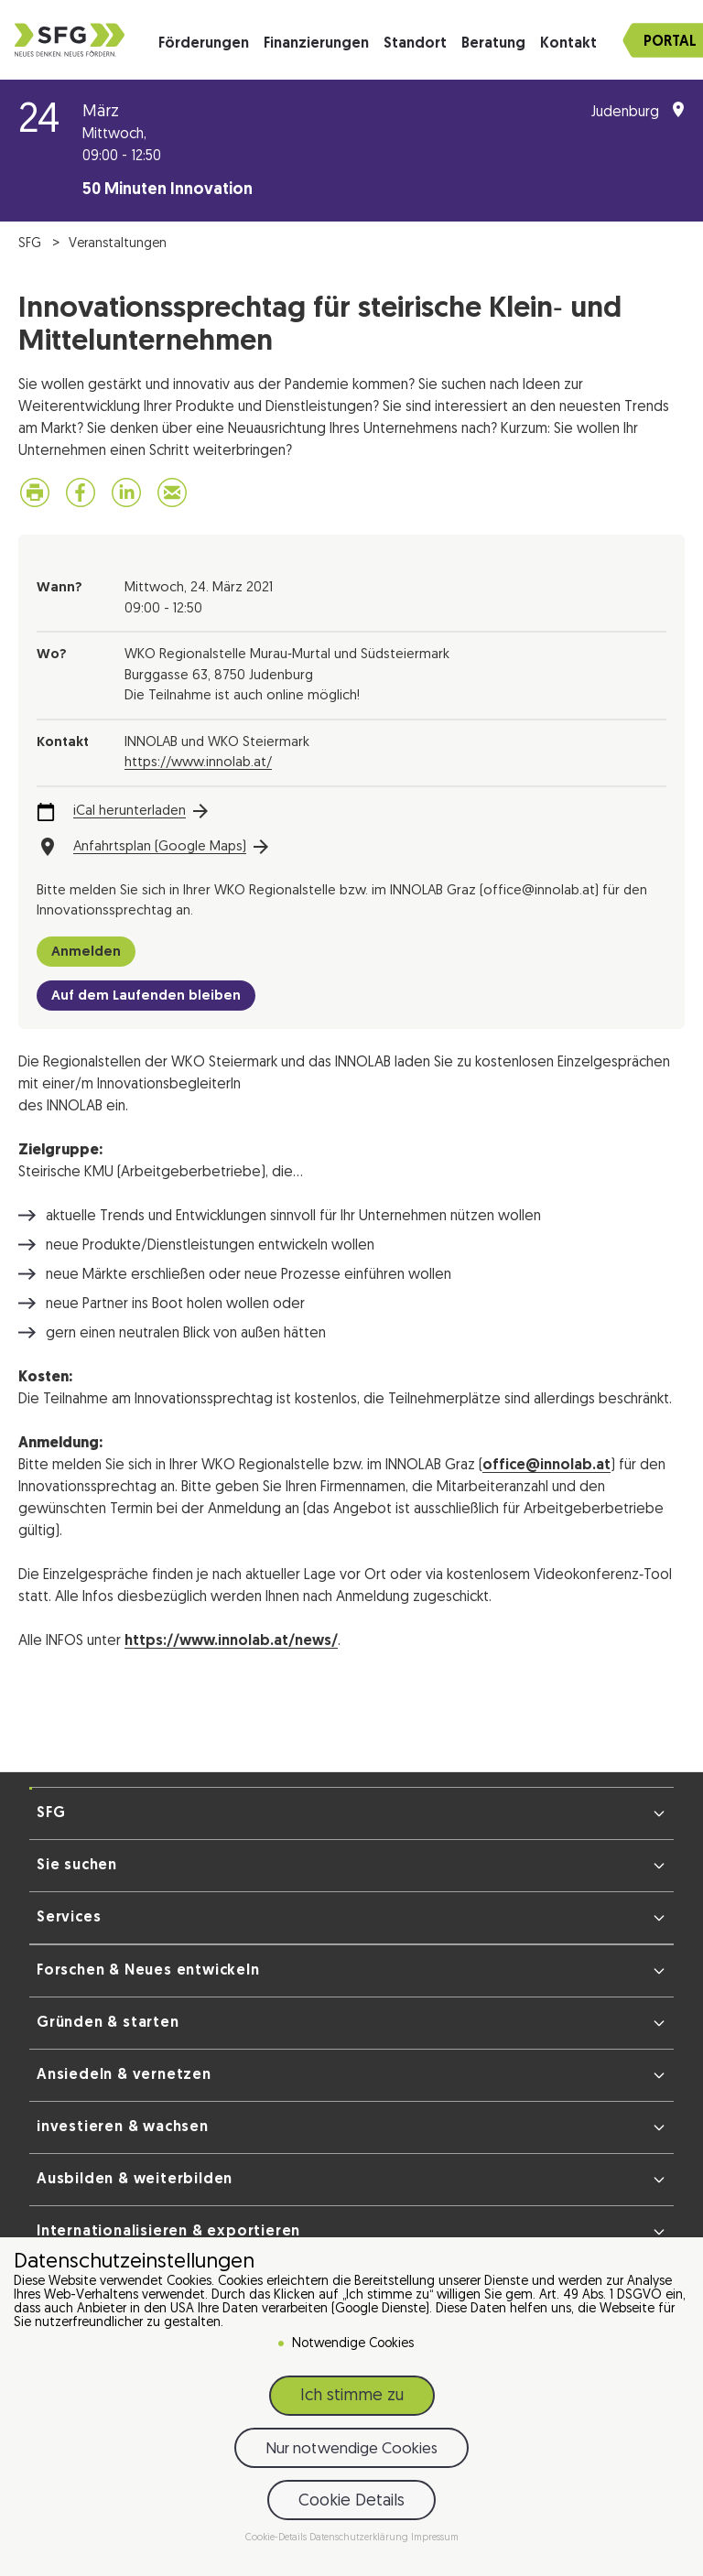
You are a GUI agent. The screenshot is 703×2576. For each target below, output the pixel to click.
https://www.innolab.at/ (198, 763)
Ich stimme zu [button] (352, 2396)
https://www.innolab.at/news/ (231, 1641)
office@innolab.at (546, 1465)
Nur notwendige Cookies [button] (351, 2449)
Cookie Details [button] (351, 2501)
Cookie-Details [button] (277, 2538)
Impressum (435, 2538)
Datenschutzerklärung (360, 2538)
